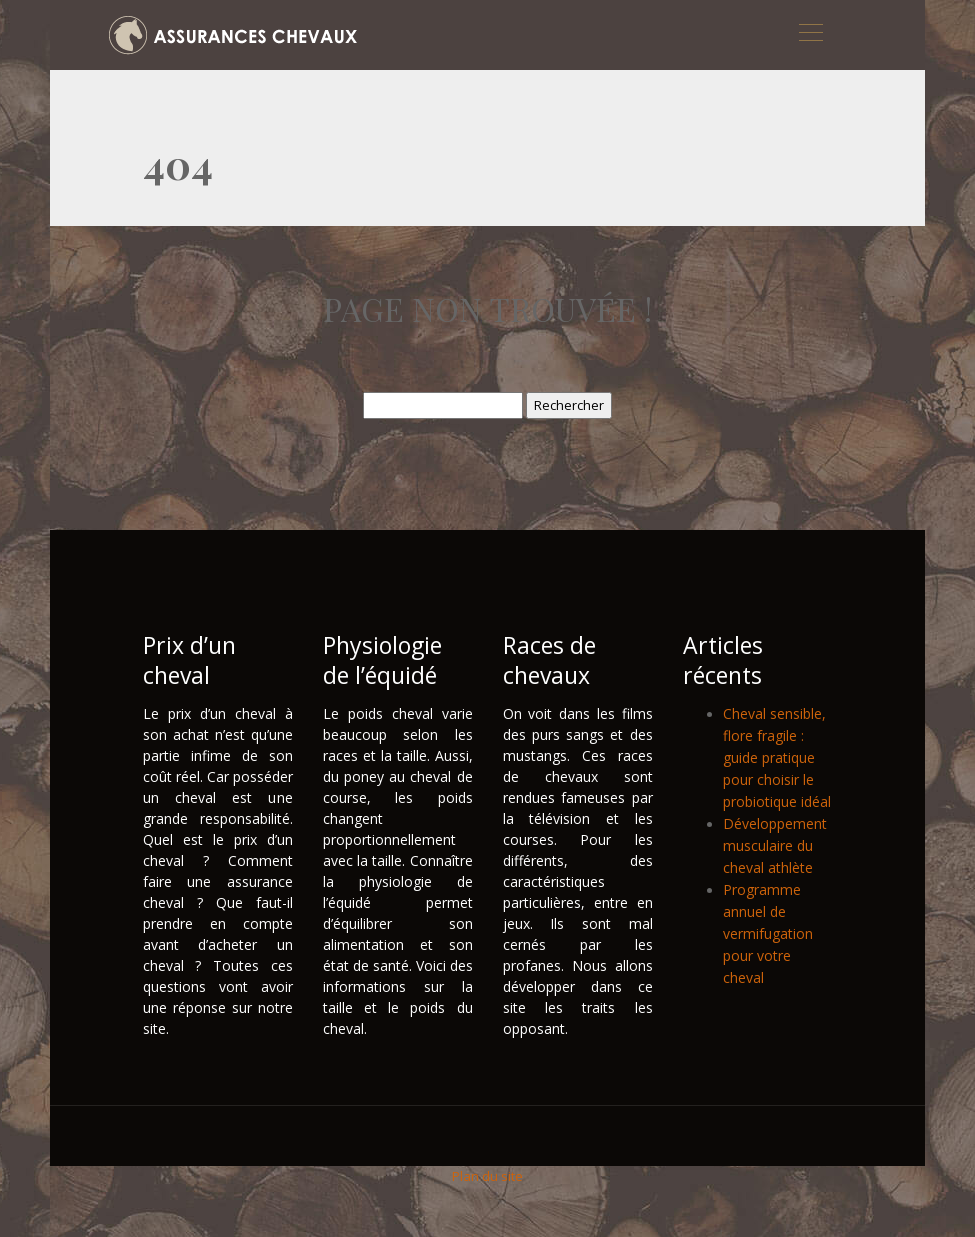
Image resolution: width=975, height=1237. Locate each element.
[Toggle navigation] (810, 35)
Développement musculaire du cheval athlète (775, 845)
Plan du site (487, 1176)
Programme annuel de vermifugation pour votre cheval (768, 933)
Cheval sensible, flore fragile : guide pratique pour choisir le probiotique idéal (777, 757)
